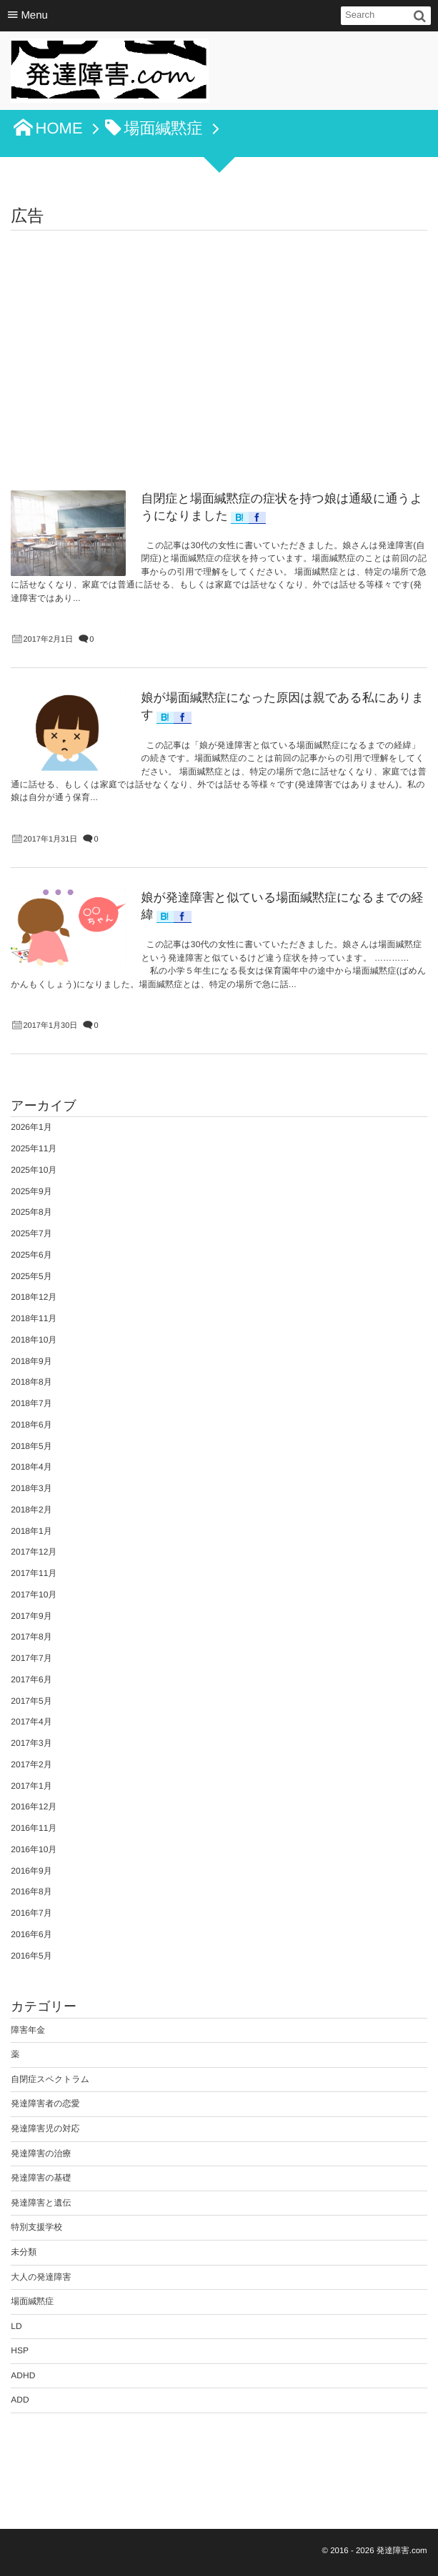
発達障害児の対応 (45, 2128)
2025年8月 (31, 1212)
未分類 (23, 2252)
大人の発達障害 (41, 2277)
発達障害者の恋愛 (45, 2103)
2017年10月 (33, 1595)
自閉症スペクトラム (50, 2079)
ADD (20, 2400)
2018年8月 (31, 1382)
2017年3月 (31, 1743)
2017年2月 (31, 1764)
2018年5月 (31, 1446)
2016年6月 (31, 1934)
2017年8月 (31, 1637)
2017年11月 (33, 1573)
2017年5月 (31, 1701)
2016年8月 (31, 1891)
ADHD (23, 2375)
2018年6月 (31, 1425)
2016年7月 (31, 1913)
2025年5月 (31, 1276)
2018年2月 (31, 1510)
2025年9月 (31, 1191)
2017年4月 (31, 1722)
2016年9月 (31, 1871)
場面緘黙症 (32, 2301)
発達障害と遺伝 (41, 2203)
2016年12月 (33, 1807)
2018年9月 (31, 1361)
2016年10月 (33, 1849)
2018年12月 (33, 1297)
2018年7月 (31, 1403)
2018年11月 (33, 1318)
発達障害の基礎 (41, 2178)
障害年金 (28, 2030)
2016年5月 (31, 1956)
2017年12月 (33, 1552)
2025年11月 (33, 1148)
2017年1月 (31, 1786)
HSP (20, 2350)
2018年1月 (31, 1531)
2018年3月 (31, 1488)
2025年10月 (33, 1170)
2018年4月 (31, 1467)
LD (16, 2326)
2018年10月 (33, 1340)
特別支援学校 (36, 2227)
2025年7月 (31, 1233)
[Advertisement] (219, 338)
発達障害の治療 (41, 2153)
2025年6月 (31, 1255)
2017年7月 (31, 1658)
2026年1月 (31, 1127)
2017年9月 (31, 1616)
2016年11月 (33, 1828)
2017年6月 (31, 1679)
